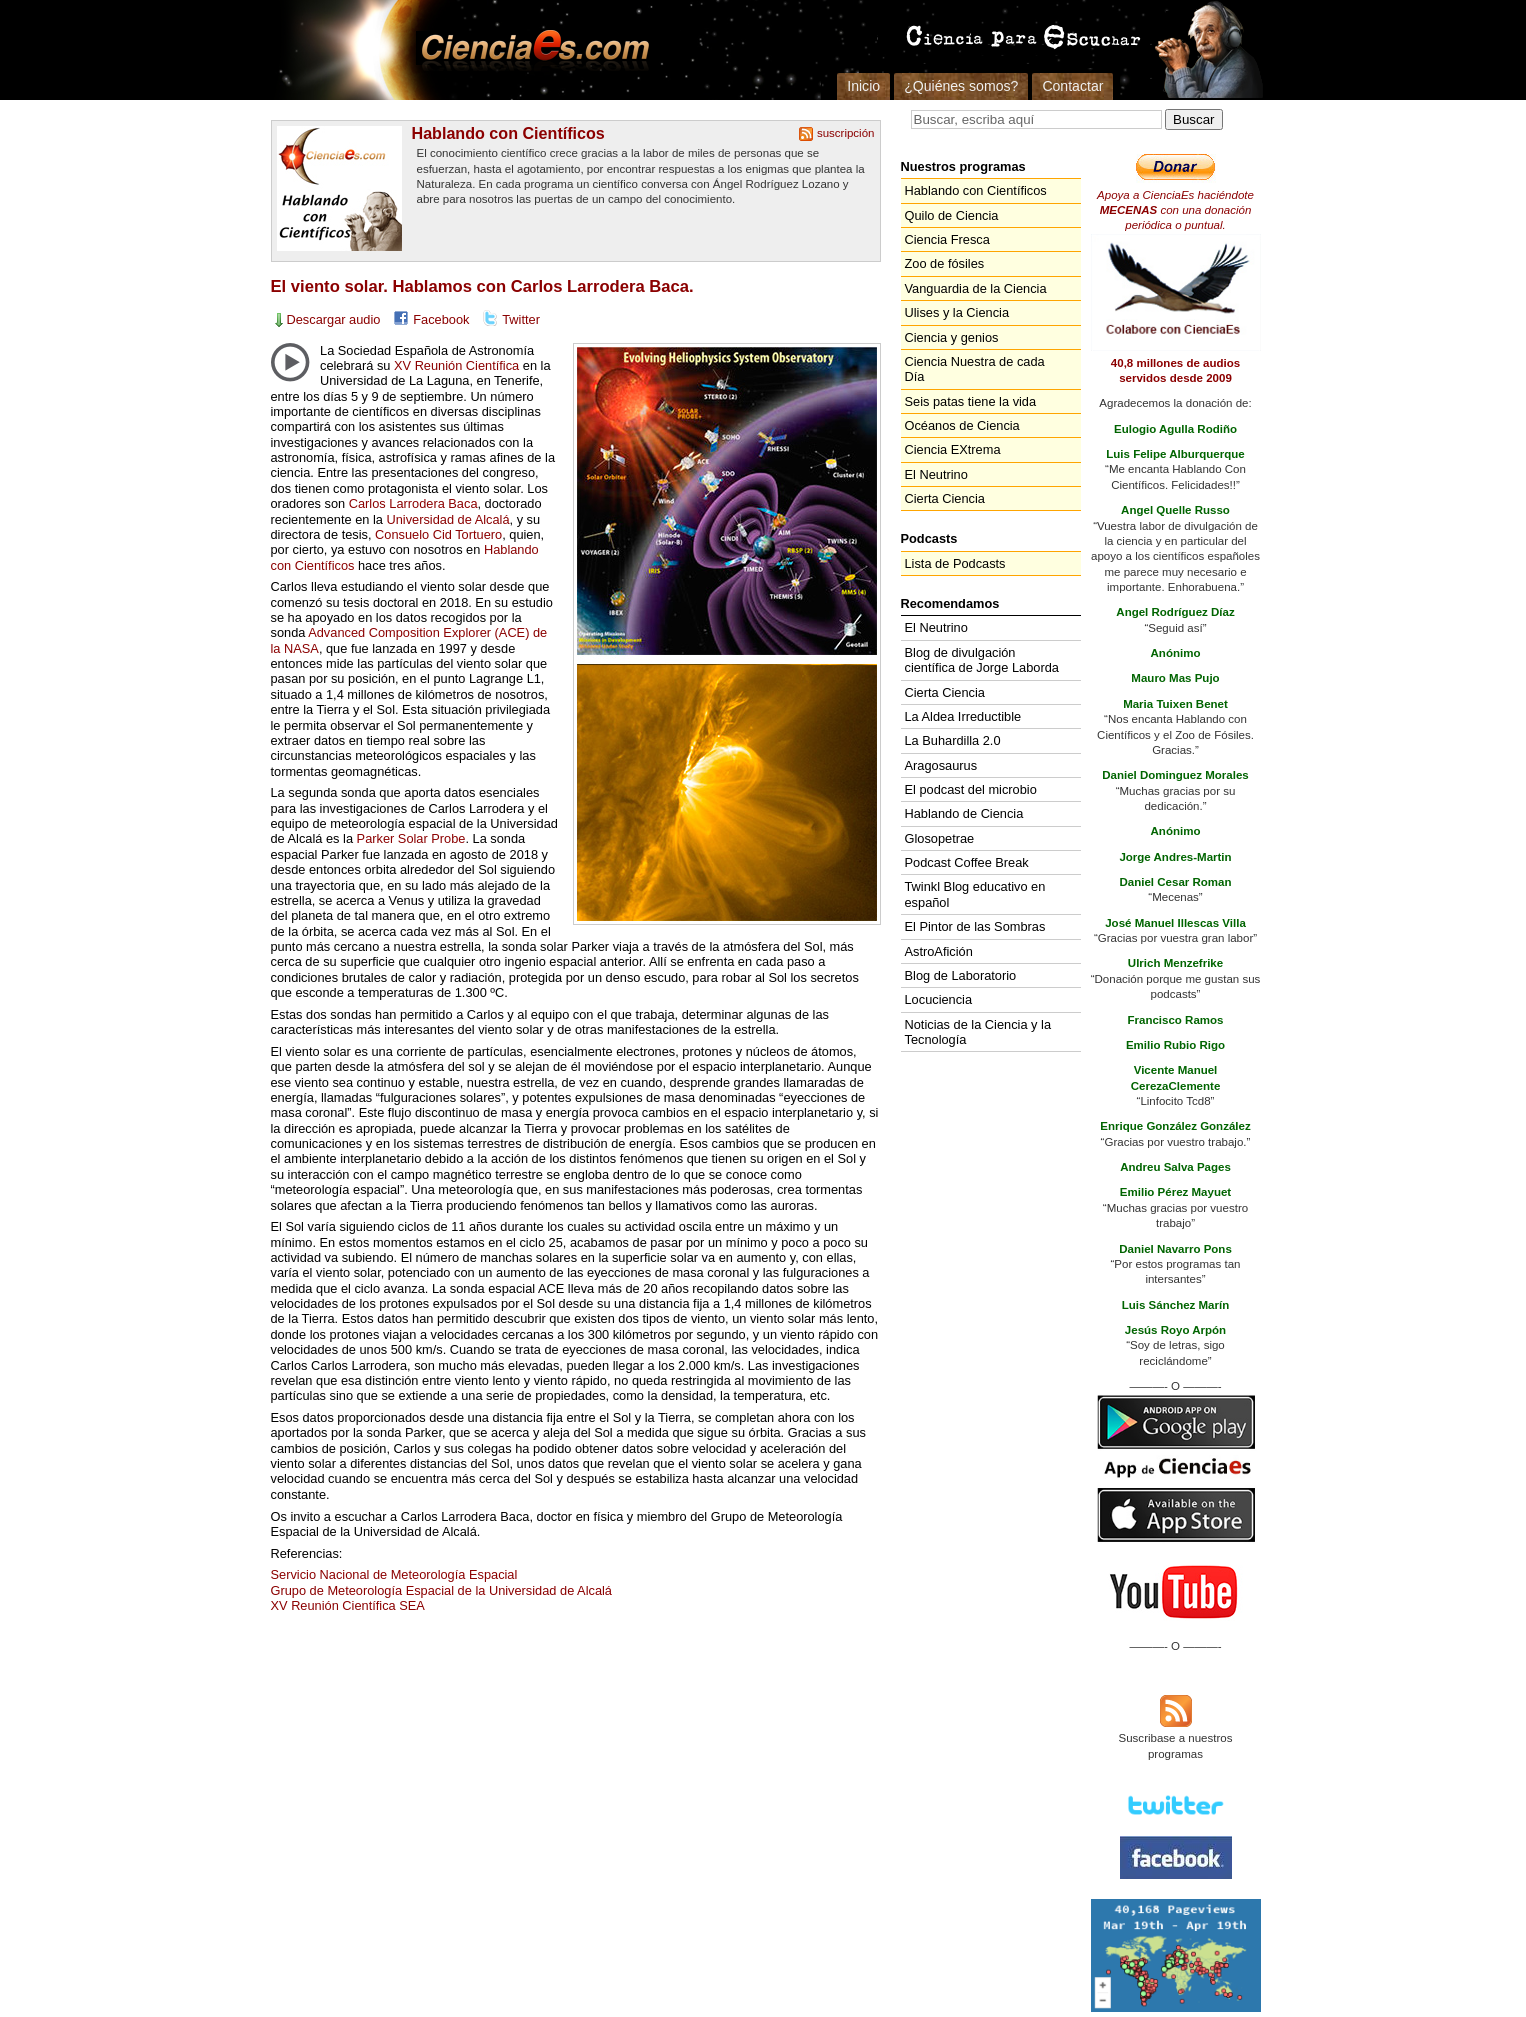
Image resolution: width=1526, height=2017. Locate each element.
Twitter (521, 319)
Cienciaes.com (529, 50)
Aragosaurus (941, 765)
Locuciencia (939, 999)
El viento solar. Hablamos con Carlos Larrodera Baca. (482, 286)
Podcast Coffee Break (967, 862)
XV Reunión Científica (456, 365)
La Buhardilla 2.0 (953, 740)
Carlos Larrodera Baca (413, 503)
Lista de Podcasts (955, 563)
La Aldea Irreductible (963, 716)
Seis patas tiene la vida (971, 401)
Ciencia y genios (952, 337)
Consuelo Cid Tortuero (438, 534)
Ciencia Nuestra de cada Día (975, 369)
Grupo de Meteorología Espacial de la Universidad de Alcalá (441, 1590)
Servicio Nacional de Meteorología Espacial (394, 1574)
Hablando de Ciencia (964, 813)
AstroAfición (939, 951)
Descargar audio (334, 319)
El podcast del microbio (971, 789)
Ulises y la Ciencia (957, 312)
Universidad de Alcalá (447, 519)
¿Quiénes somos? (961, 86)
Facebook (441, 319)
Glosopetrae (940, 838)
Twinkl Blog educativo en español (975, 894)
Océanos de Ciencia (962, 425)
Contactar (1072, 86)
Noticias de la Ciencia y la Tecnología (978, 1032)
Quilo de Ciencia (952, 215)
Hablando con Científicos (508, 133)
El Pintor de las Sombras (975, 926)
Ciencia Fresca (947, 239)
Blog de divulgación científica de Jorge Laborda (982, 660)
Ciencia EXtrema (953, 449)
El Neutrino (936, 474)
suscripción (846, 133)
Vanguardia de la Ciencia (976, 288)
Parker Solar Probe (411, 838)
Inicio (863, 86)
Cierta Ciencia (945, 498)
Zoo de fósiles (945, 263)
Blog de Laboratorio (961, 975)
